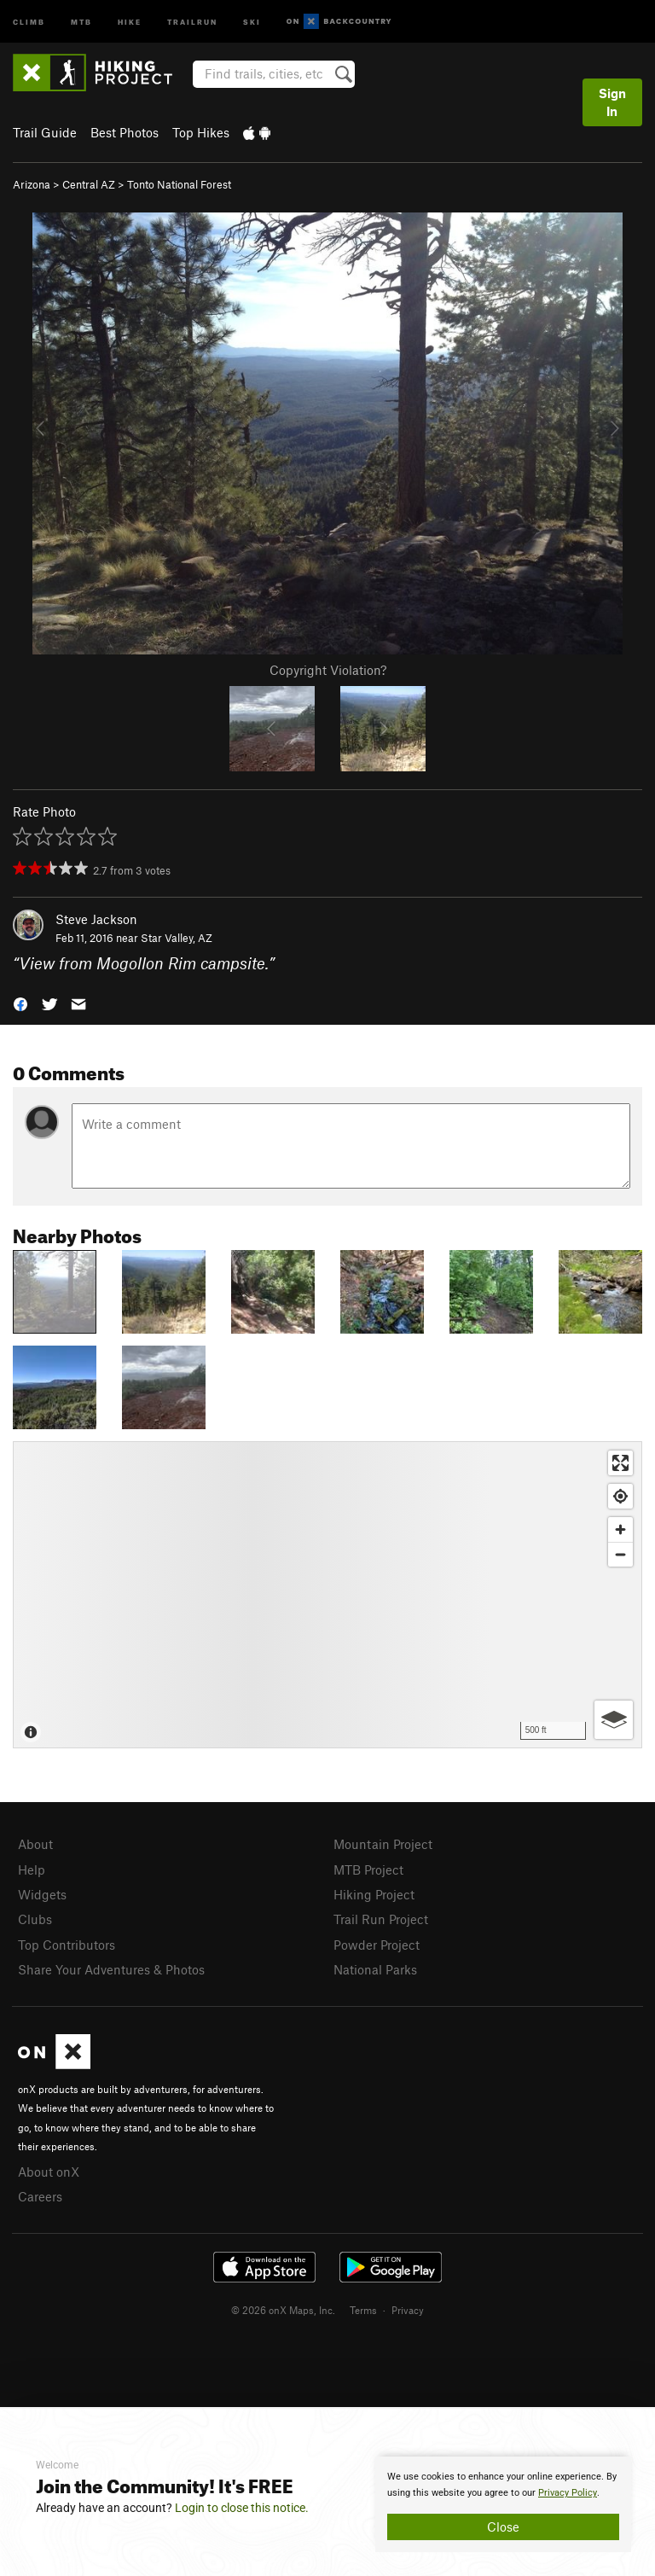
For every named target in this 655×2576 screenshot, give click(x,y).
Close (503, 2526)
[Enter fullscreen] (620, 1463)
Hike (130, 20)
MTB (81, 20)
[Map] (327, 1594)
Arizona (31, 184)
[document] (503, 2504)
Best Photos (124, 132)
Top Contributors (66, 1944)
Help (31, 1869)
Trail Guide (45, 132)
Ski (252, 20)
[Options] (613, 1720)
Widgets (42, 1894)
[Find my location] (620, 1496)
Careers (40, 2196)
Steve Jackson (96, 919)
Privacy (407, 2310)
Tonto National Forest (179, 184)
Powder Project (376, 1944)
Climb (29, 20)
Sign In (612, 102)
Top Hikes (200, 132)
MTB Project (368, 1869)
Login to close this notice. (242, 2508)
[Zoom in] (620, 1529)
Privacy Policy (567, 2492)
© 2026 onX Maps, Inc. (283, 2310)
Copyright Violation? (328, 669)
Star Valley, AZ (176, 938)
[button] (20, 1003)
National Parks (375, 1969)
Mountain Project (382, 1844)
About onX (48, 2171)
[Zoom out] (620, 1554)
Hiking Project (373, 1894)
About (35, 1844)
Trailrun (192, 20)
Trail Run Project (380, 1919)
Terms (363, 2310)
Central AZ (88, 184)
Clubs (35, 1919)
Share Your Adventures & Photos (111, 1969)
